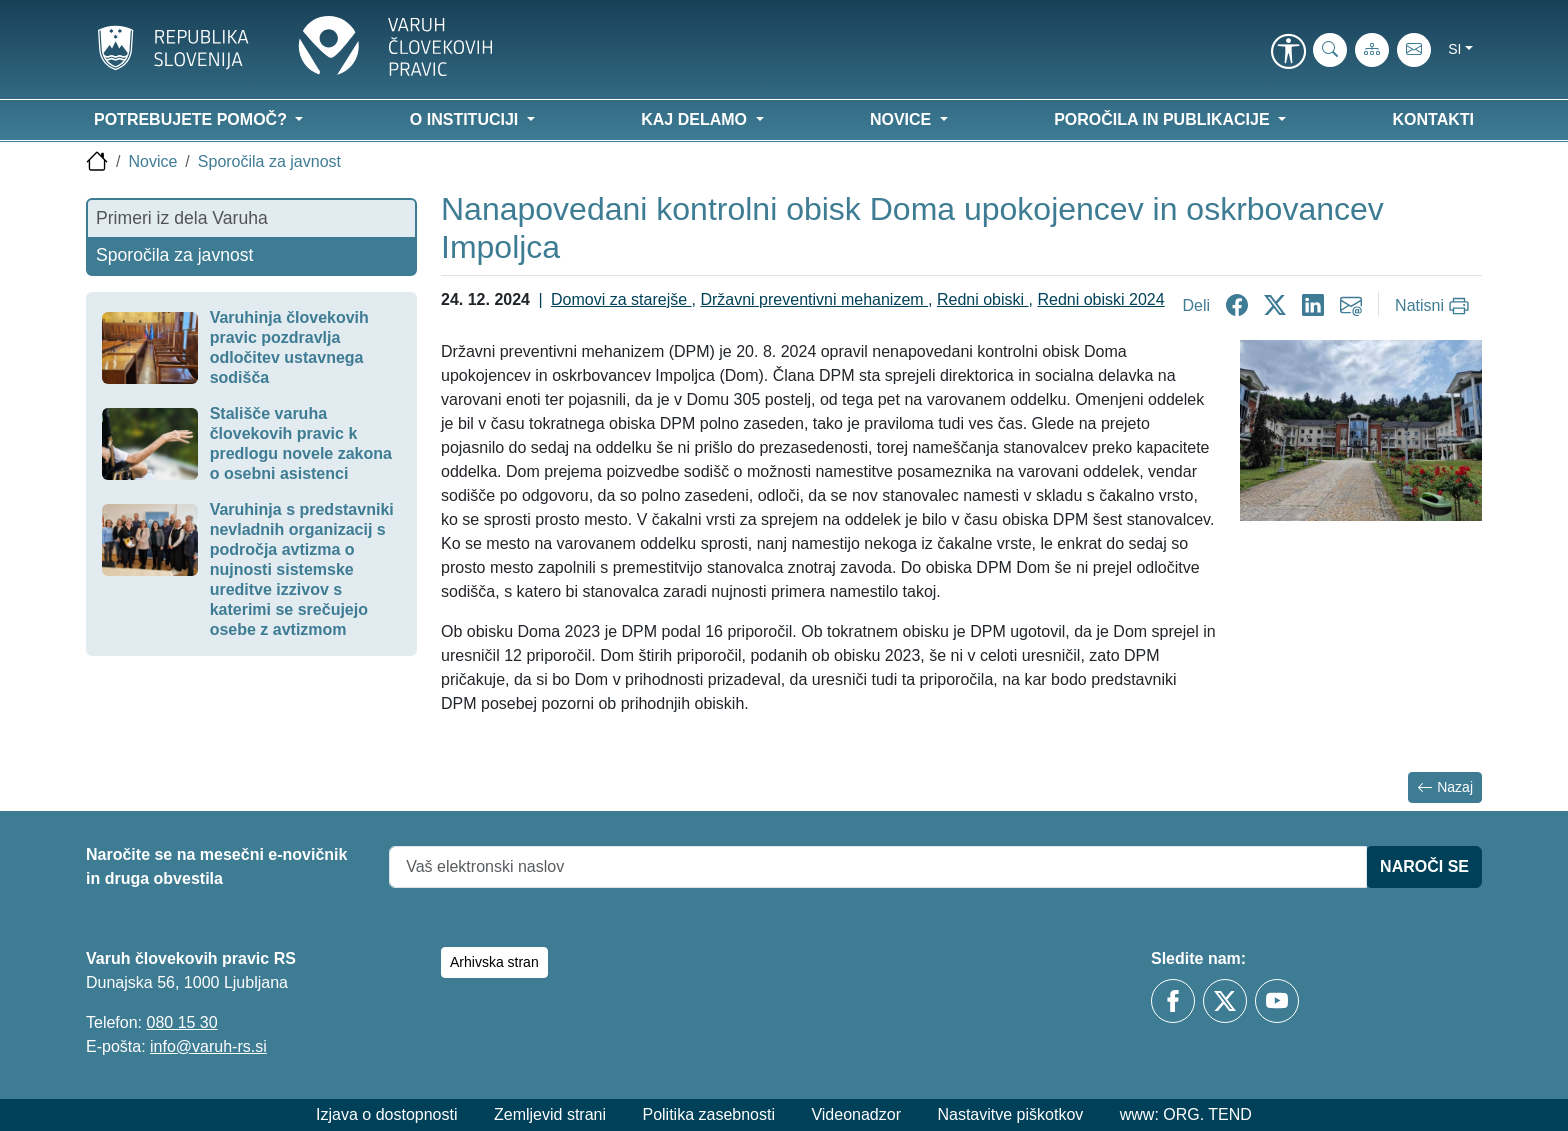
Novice (152, 161)
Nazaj (1445, 787)
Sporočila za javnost (269, 161)
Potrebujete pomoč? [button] (192, 119)
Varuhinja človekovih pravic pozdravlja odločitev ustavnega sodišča (289, 347)
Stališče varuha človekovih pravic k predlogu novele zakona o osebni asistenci (301, 443)
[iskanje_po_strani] (1330, 50)
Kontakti (1433, 119)
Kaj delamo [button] (696, 119)
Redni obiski (983, 299)
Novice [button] (903, 119)
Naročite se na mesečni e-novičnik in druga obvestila (216, 866)
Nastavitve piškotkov (1010, 1114)
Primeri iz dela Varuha (182, 218)
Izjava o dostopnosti (386, 1114)
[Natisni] (1434, 306)
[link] (1288, 53)
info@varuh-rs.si (208, 1046)
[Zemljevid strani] (1372, 50)
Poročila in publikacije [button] (1164, 119)
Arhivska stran (494, 962)
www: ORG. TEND (1186, 1114)
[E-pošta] (1414, 50)
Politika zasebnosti (708, 1114)
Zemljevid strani (550, 1114)
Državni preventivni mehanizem (814, 299)
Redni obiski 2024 (1100, 299)
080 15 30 (181, 1022)
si (1454, 49)
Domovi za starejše (621, 299)
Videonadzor (856, 1114)
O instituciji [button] (466, 119)
